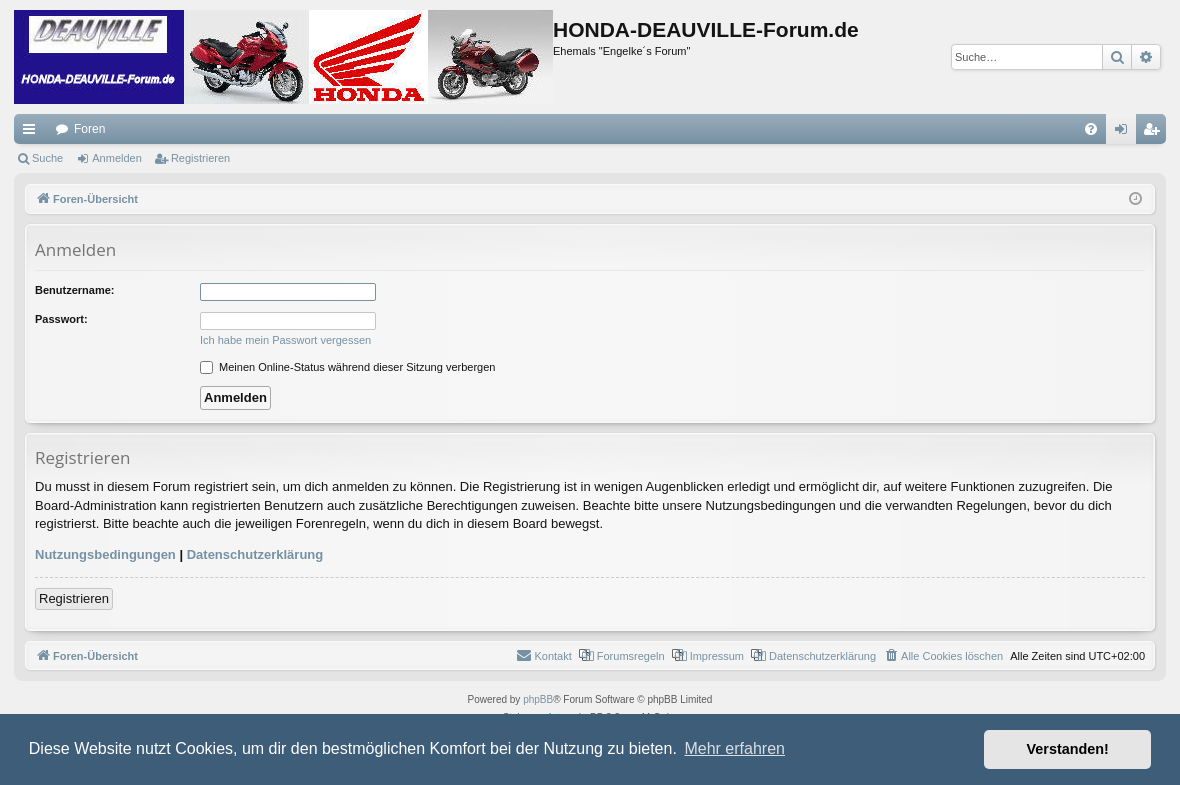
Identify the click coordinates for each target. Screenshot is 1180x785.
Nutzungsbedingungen (105, 554)
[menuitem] (1091, 129)
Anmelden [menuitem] (1125, 133)
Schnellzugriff (33, 133)
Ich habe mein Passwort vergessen (285, 340)
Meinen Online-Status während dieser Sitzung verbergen (347, 367)
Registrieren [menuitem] (1155, 133)
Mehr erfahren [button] (734, 748)
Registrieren (200, 158)
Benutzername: (74, 290)
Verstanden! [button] (1068, 749)
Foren (89, 129)
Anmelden (117, 158)
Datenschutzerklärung (255, 554)
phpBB (538, 699)
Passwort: (61, 319)
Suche (47, 158)
